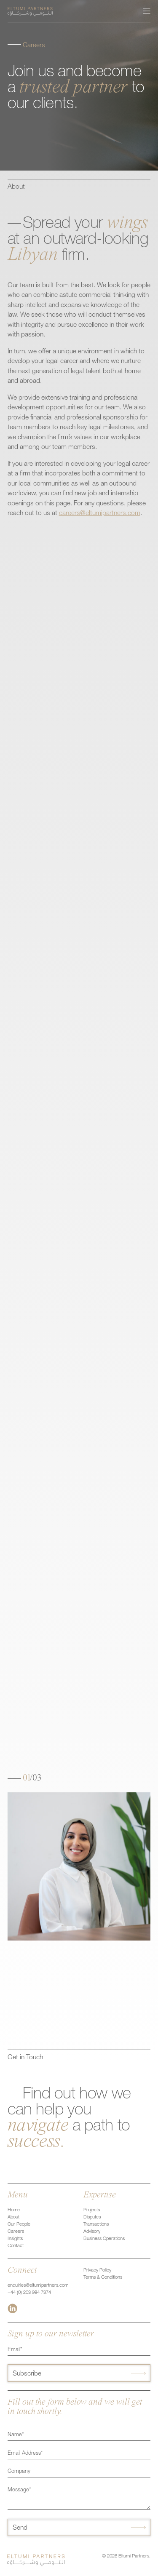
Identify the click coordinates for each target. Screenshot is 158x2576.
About (13, 2217)
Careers (16, 2231)
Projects (91, 2210)
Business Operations (104, 2239)
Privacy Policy (97, 2270)
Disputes (92, 2217)
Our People (19, 2224)
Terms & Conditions (102, 2277)
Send (20, 2528)
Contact (16, 2246)
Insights (15, 2239)
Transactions (96, 2224)
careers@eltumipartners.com (99, 513)
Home (14, 2210)
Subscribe (27, 2374)
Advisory (91, 2231)
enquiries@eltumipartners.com (38, 2285)
